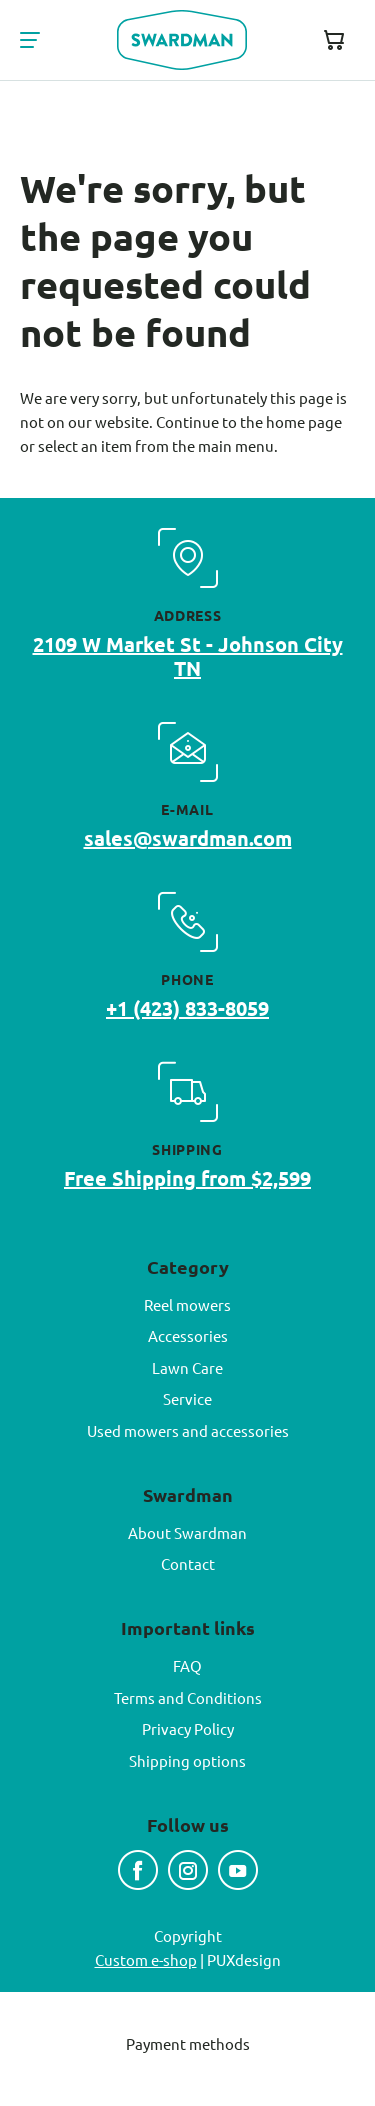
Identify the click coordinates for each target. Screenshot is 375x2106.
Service (187, 1398)
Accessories (188, 1335)
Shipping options (187, 1760)
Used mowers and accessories (188, 1430)
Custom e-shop (146, 1959)
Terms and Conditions (188, 1697)
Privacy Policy (188, 1728)
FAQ (187, 1665)
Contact (188, 1563)
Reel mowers (187, 1304)
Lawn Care (187, 1367)
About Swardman (187, 1532)
